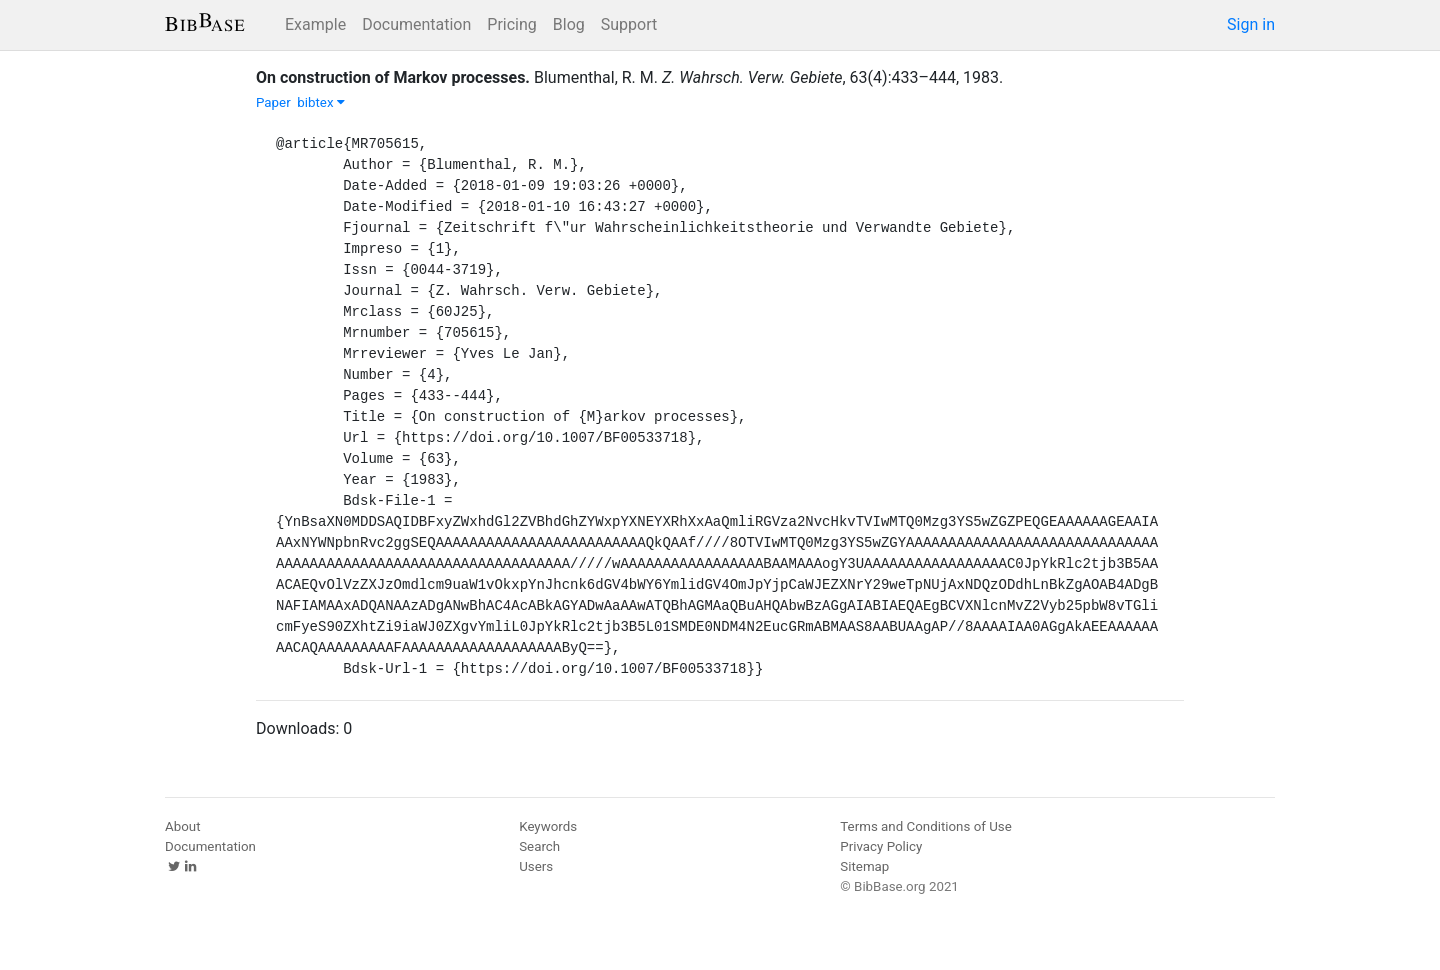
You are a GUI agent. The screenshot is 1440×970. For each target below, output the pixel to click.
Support (629, 24)
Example (315, 24)
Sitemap (864, 866)
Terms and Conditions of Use (925, 826)
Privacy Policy (881, 846)
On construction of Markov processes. (393, 77)
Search (539, 846)
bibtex (321, 102)
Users (536, 866)
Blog (569, 24)
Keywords (548, 826)
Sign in (1251, 24)
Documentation (416, 24)
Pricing (512, 24)
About (183, 826)
